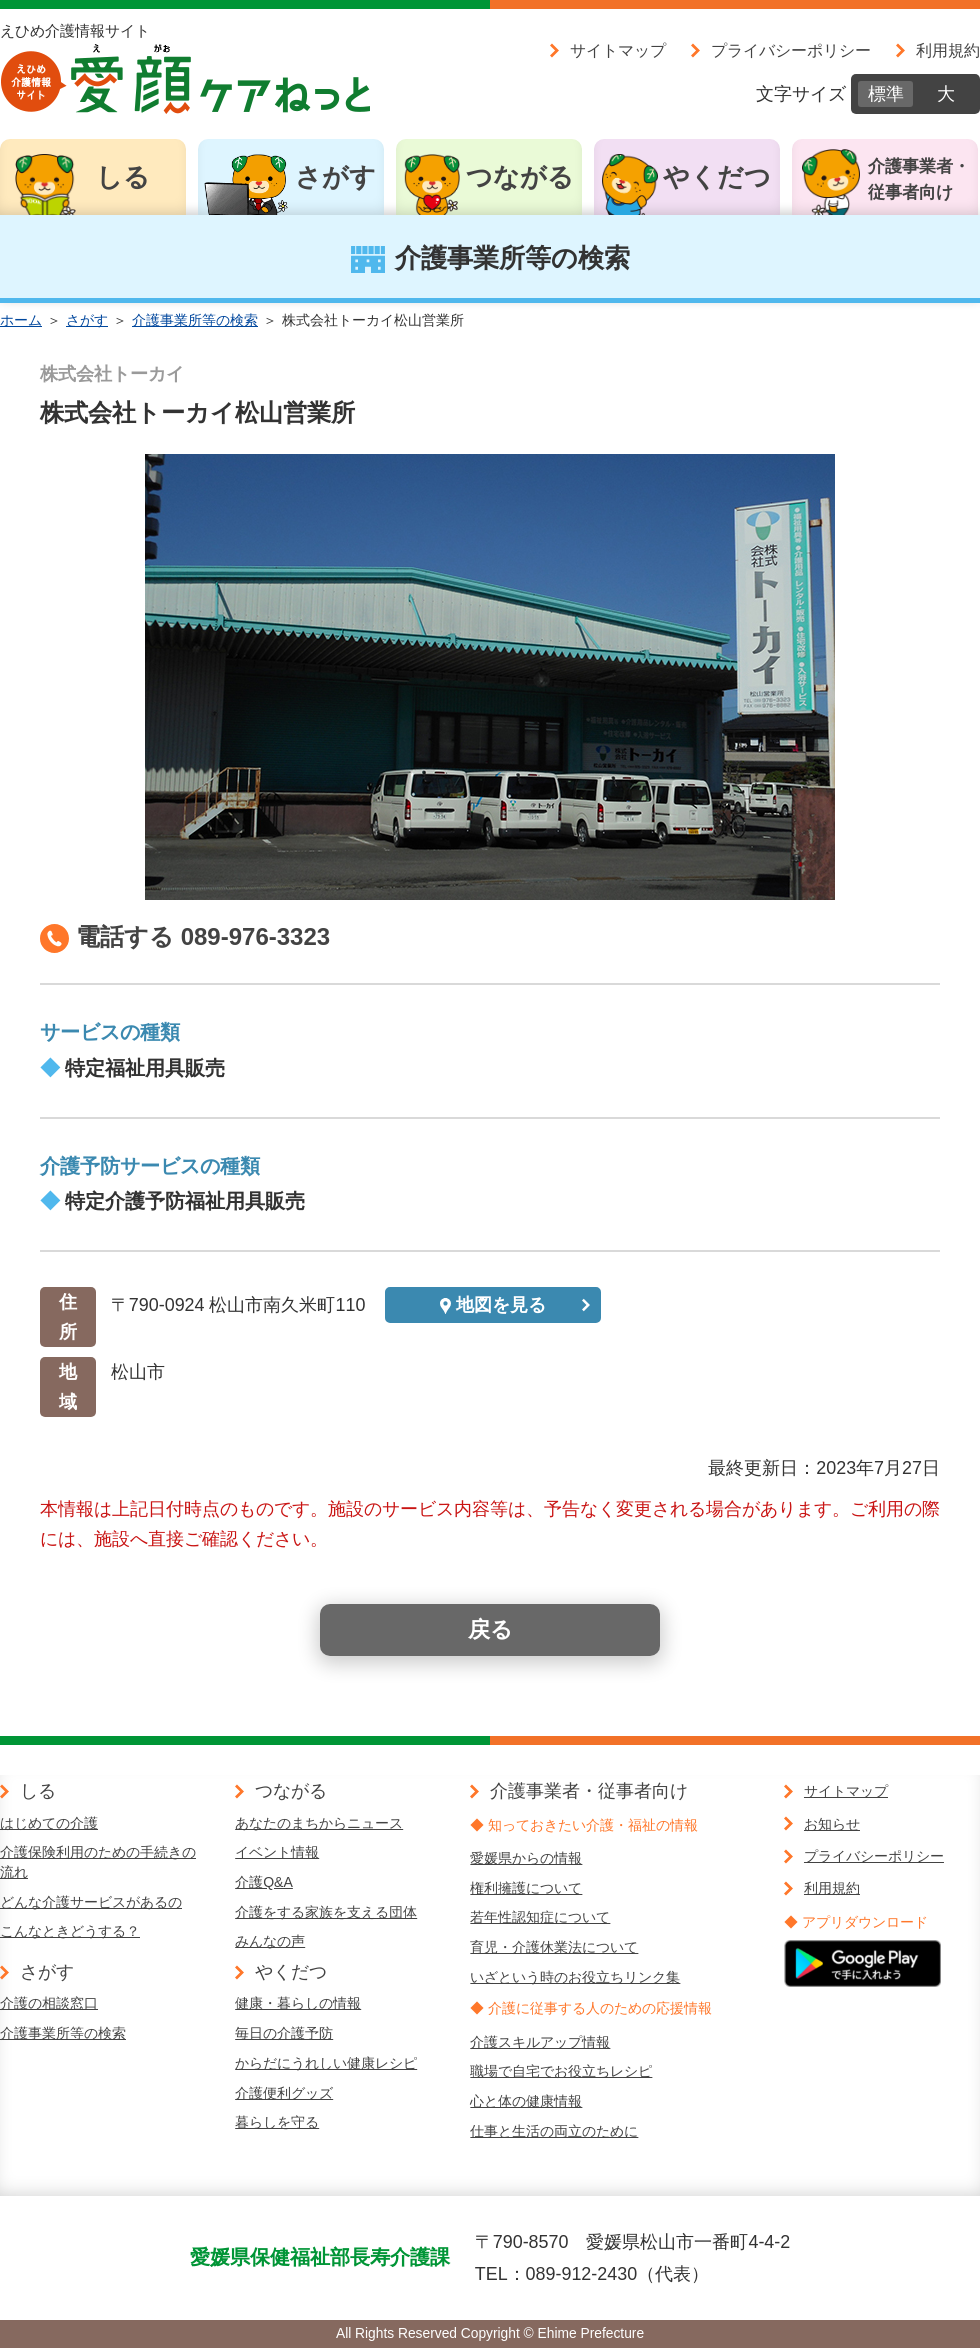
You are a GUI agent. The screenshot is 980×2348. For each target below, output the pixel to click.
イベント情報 (277, 1852)
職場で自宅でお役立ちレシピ (561, 2071)
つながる (520, 177)
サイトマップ (618, 50)
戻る (490, 1629)
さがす (335, 177)
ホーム (21, 320)
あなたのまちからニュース (319, 1823)
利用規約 (948, 50)
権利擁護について (526, 1888)
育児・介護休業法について (554, 1947)
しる (123, 177)
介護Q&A (264, 1882)
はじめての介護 (49, 1823)
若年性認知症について (540, 1917)
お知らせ (832, 1824)
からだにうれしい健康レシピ (326, 2063)
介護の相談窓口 (49, 2003)
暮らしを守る (277, 2122)
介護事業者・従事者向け (919, 179)
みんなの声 (270, 1941)
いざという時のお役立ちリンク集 (575, 1977)
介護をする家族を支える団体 (326, 1912)
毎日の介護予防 (284, 2033)
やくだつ (717, 177)
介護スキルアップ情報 (540, 2042)
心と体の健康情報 (526, 2101)
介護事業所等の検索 (195, 320)
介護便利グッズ (284, 2093)
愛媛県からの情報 (526, 1858)
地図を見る (501, 1305)
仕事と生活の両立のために (554, 2131)
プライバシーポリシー (791, 50)
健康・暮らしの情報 (298, 2003)
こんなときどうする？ (70, 1931)
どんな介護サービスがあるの (91, 1902)
